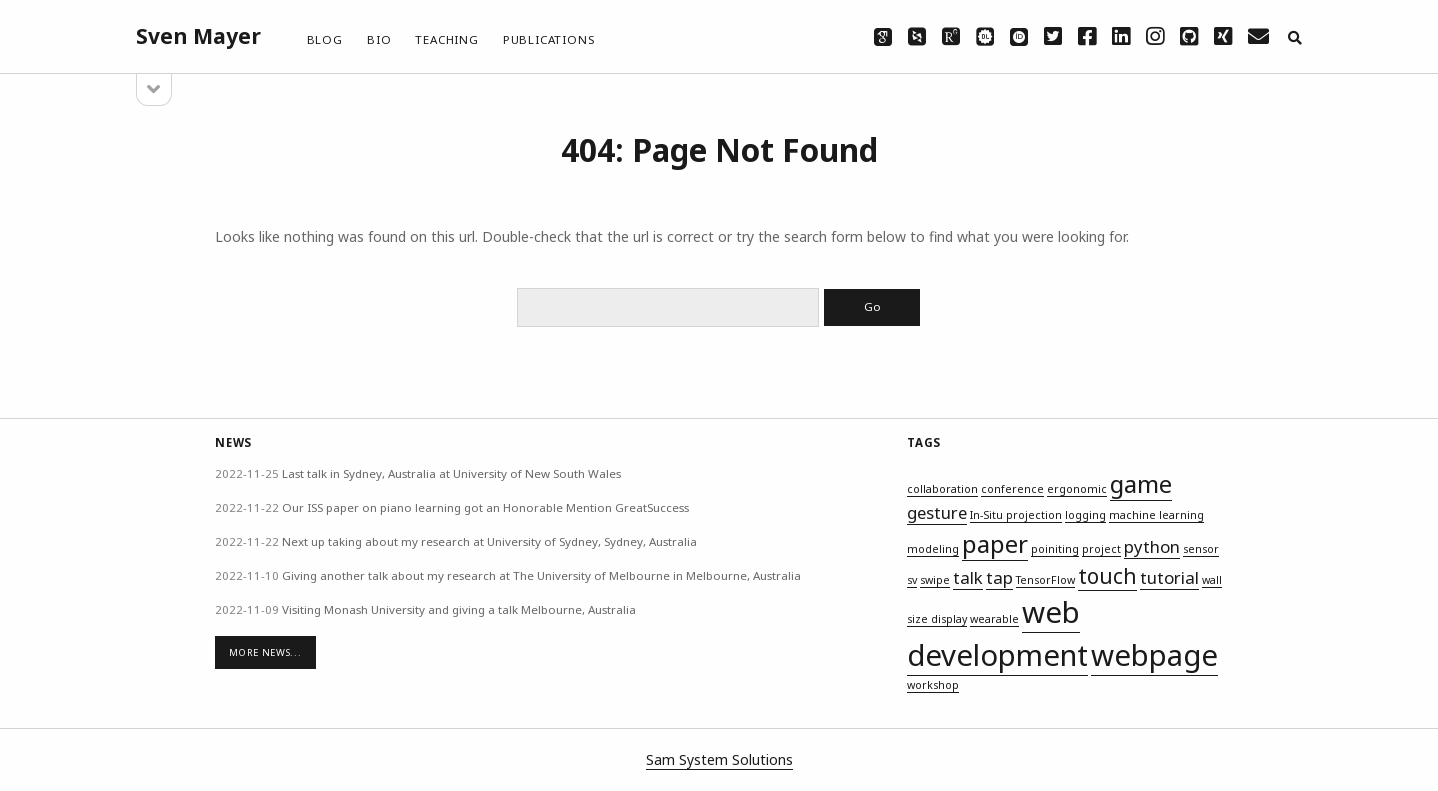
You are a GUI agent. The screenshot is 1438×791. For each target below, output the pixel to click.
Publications (549, 39)
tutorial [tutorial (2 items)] (1169, 577)
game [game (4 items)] (1141, 483)
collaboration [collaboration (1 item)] (942, 489)
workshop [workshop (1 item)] (933, 685)
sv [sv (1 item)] (912, 580)
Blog (325, 39)
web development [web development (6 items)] (997, 633)
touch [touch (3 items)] (1107, 576)
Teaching (446, 39)
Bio (379, 39)
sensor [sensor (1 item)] (1201, 549)
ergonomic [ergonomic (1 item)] (1077, 489)
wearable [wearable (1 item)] (994, 619)
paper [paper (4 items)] (995, 543)
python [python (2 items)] (1152, 546)
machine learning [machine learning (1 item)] (1156, 515)
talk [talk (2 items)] (968, 577)
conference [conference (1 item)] (1012, 489)
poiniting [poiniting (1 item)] (1055, 549)
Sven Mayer (198, 36)
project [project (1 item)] (1101, 549)
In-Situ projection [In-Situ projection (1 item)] (1016, 515)
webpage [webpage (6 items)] (1154, 655)
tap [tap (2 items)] (999, 577)
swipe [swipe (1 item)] (935, 580)
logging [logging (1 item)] (1085, 515)
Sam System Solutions (719, 759)
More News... (265, 652)
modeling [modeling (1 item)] (933, 549)
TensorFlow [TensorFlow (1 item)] (1045, 580)
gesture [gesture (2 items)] (937, 512)
